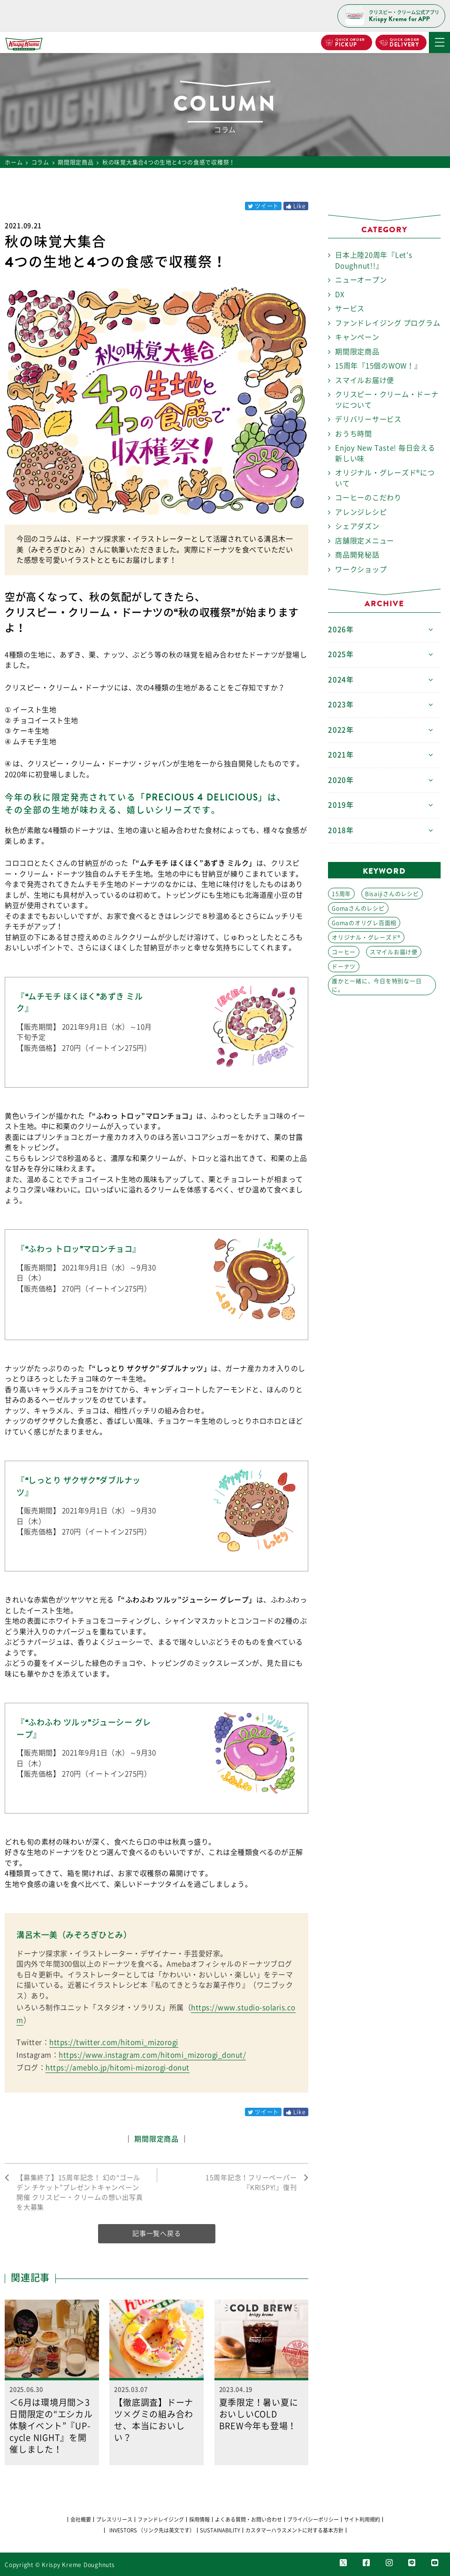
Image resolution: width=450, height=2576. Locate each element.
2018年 (341, 830)
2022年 (341, 729)
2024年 (341, 679)
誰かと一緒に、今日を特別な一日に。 (376, 985)
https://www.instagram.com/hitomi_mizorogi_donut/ (152, 2054)
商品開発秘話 (357, 554)
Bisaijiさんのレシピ (392, 894)
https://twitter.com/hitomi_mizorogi (113, 2042)
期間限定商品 (156, 2138)
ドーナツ (344, 966)
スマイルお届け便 (364, 380)
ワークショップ (361, 569)
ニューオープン (361, 279)
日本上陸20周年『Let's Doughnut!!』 (373, 260)
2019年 (341, 804)
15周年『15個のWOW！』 (378, 365)
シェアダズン (357, 526)
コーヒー (344, 952)
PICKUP (349, 43)
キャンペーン (357, 337)
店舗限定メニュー (364, 540)
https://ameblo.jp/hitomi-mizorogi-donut (118, 2067)
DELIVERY (404, 43)
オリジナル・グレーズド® (366, 937)
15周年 (341, 894)
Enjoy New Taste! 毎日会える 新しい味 (385, 453)
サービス (350, 308)
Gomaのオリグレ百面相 (364, 923)
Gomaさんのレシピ (358, 908)
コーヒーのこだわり (368, 497)
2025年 (341, 654)
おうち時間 (353, 433)
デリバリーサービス (368, 419)
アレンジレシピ (361, 512)
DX (339, 294)
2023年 (341, 704)
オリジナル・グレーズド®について (385, 478)
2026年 (341, 629)
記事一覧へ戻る (156, 2233)
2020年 (341, 780)
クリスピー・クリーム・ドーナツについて (387, 400)
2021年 (341, 754)
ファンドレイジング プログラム (387, 323)
